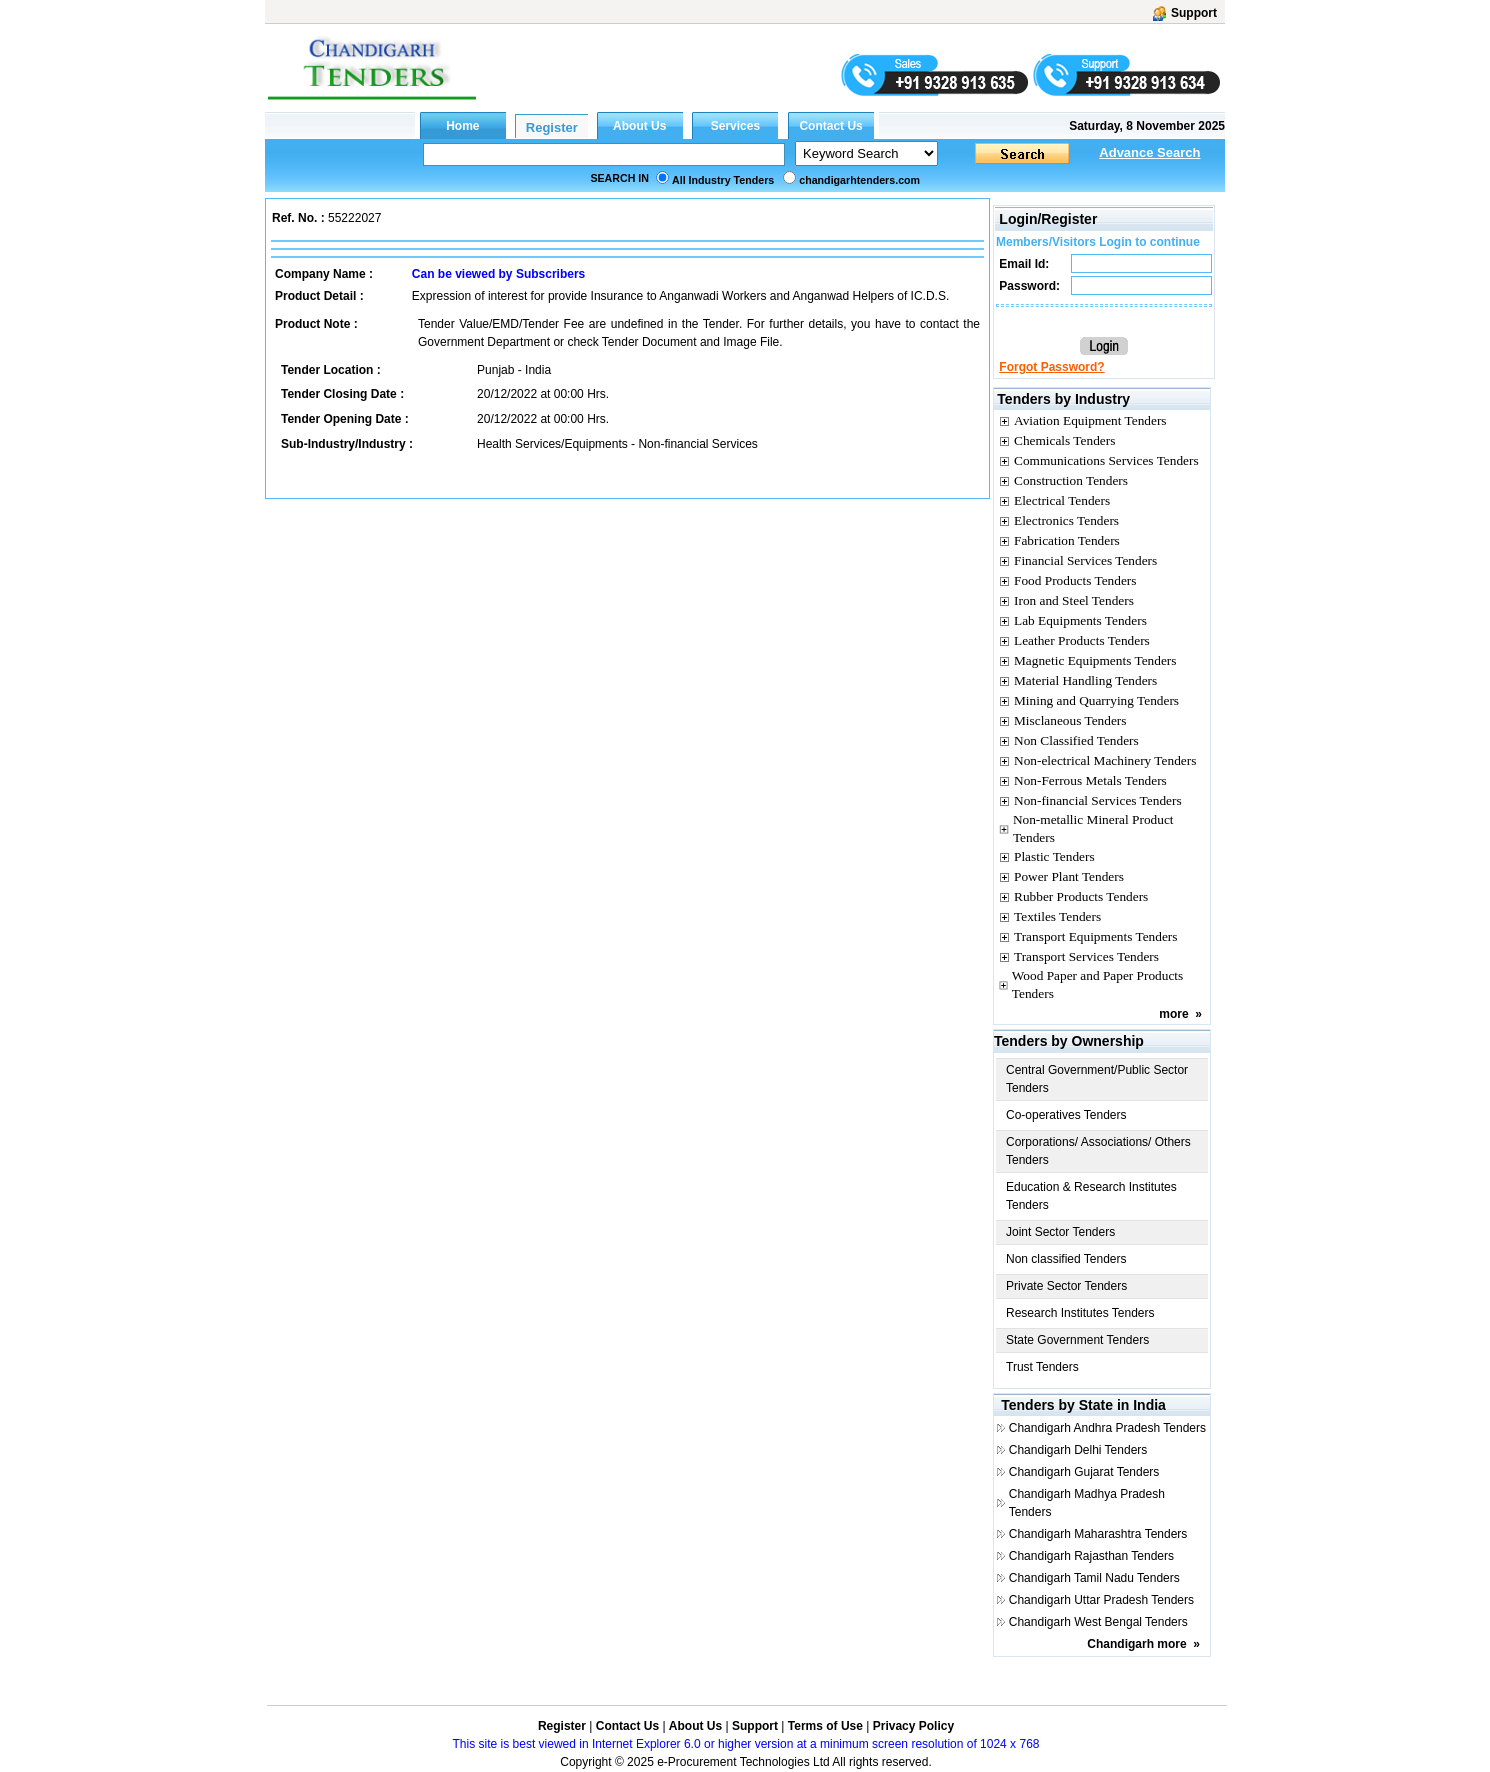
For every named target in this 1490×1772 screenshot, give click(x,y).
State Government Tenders (1077, 1340)
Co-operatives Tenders (1066, 1115)
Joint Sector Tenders (1060, 1232)
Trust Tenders (1042, 1367)
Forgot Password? (1051, 367)
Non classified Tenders (1066, 1259)
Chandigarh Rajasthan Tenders (1091, 1556)
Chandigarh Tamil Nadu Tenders (1094, 1578)
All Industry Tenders (723, 180)
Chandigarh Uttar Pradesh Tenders (1101, 1600)
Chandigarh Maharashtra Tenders (1098, 1534)
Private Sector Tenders (1066, 1286)
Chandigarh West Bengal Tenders (1098, 1622)
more (1173, 1014)
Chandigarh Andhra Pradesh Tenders (1107, 1428)
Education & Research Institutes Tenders (1091, 1196)
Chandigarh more (1136, 1644)
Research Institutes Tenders (1080, 1313)
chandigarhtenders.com (859, 180)
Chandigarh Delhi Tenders (1078, 1450)
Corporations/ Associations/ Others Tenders (1098, 1151)
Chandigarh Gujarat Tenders (1084, 1472)
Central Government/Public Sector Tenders (1097, 1079)
